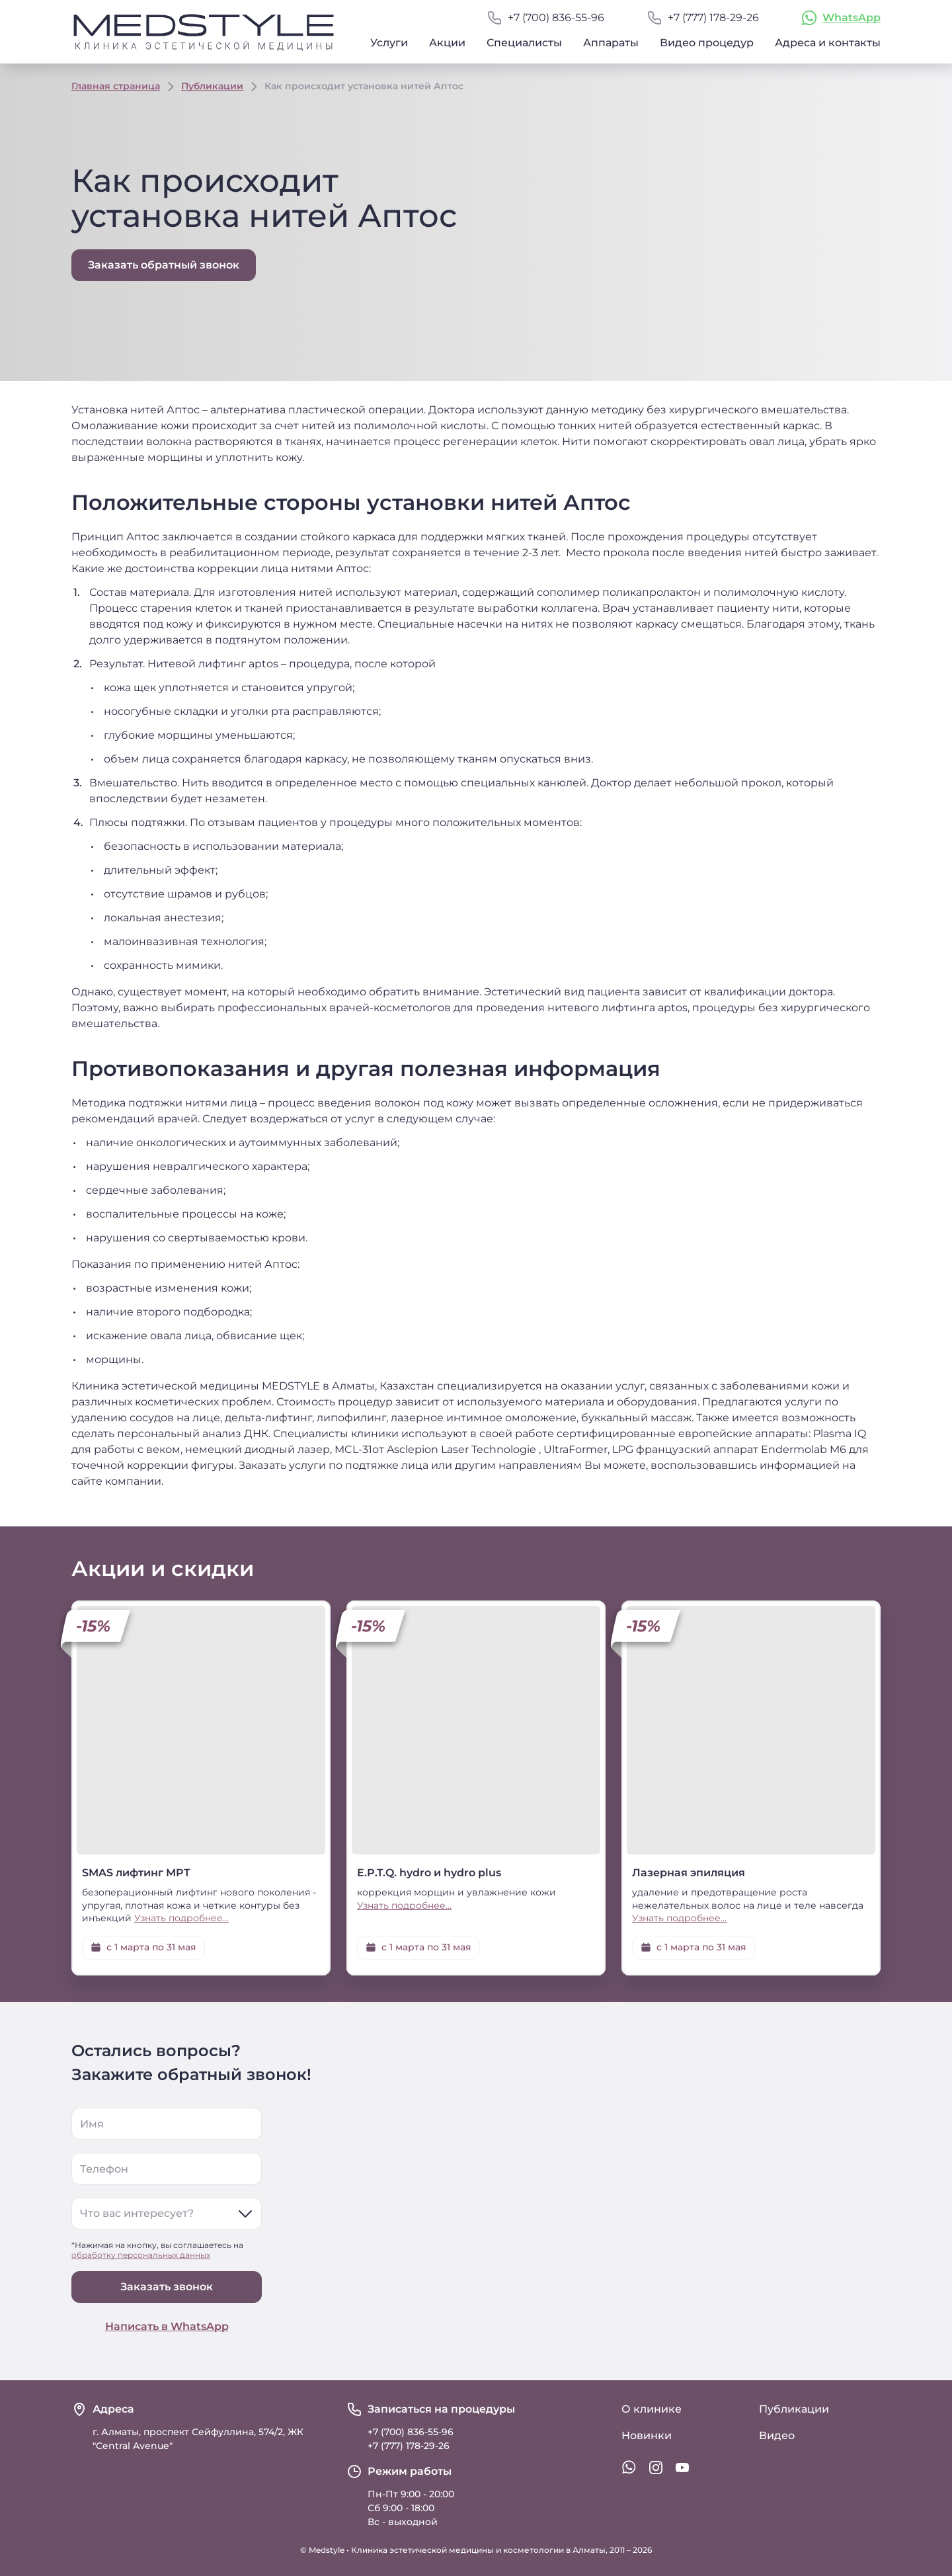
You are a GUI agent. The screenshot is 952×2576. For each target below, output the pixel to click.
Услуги (389, 42)
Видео (777, 2435)
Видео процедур (707, 42)
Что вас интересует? (137, 2213)
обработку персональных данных (140, 2255)
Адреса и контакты (828, 42)
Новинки (646, 2435)
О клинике (651, 2409)
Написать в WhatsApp (167, 2326)
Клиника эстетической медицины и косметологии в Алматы (478, 2550)
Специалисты (524, 42)
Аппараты (611, 42)
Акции (447, 42)
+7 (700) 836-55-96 (556, 17)
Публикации (212, 86)
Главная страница (115, 86)
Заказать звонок (166, 2286)
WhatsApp (851, 17)
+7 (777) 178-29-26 (713, 17)
